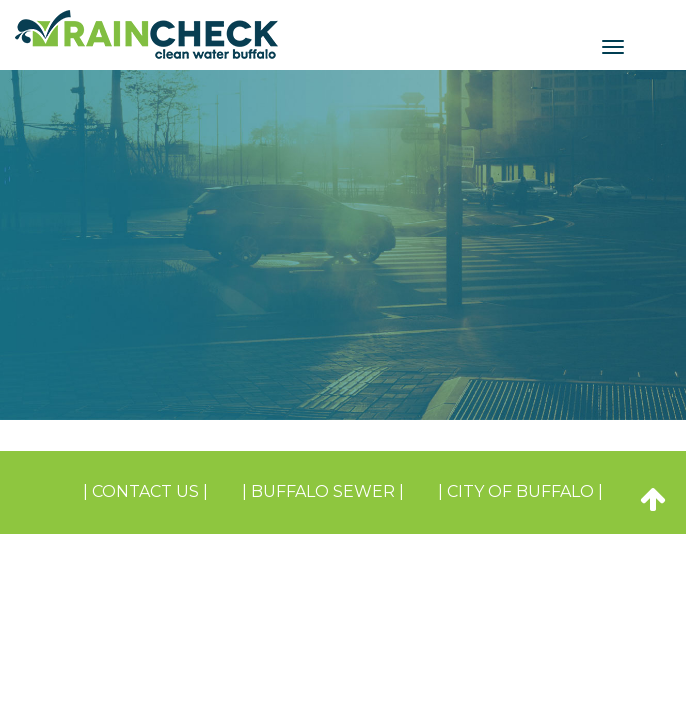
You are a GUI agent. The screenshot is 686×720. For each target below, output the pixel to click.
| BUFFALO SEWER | (323, 491)
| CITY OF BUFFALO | (520, 491)
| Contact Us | (145, 491)
